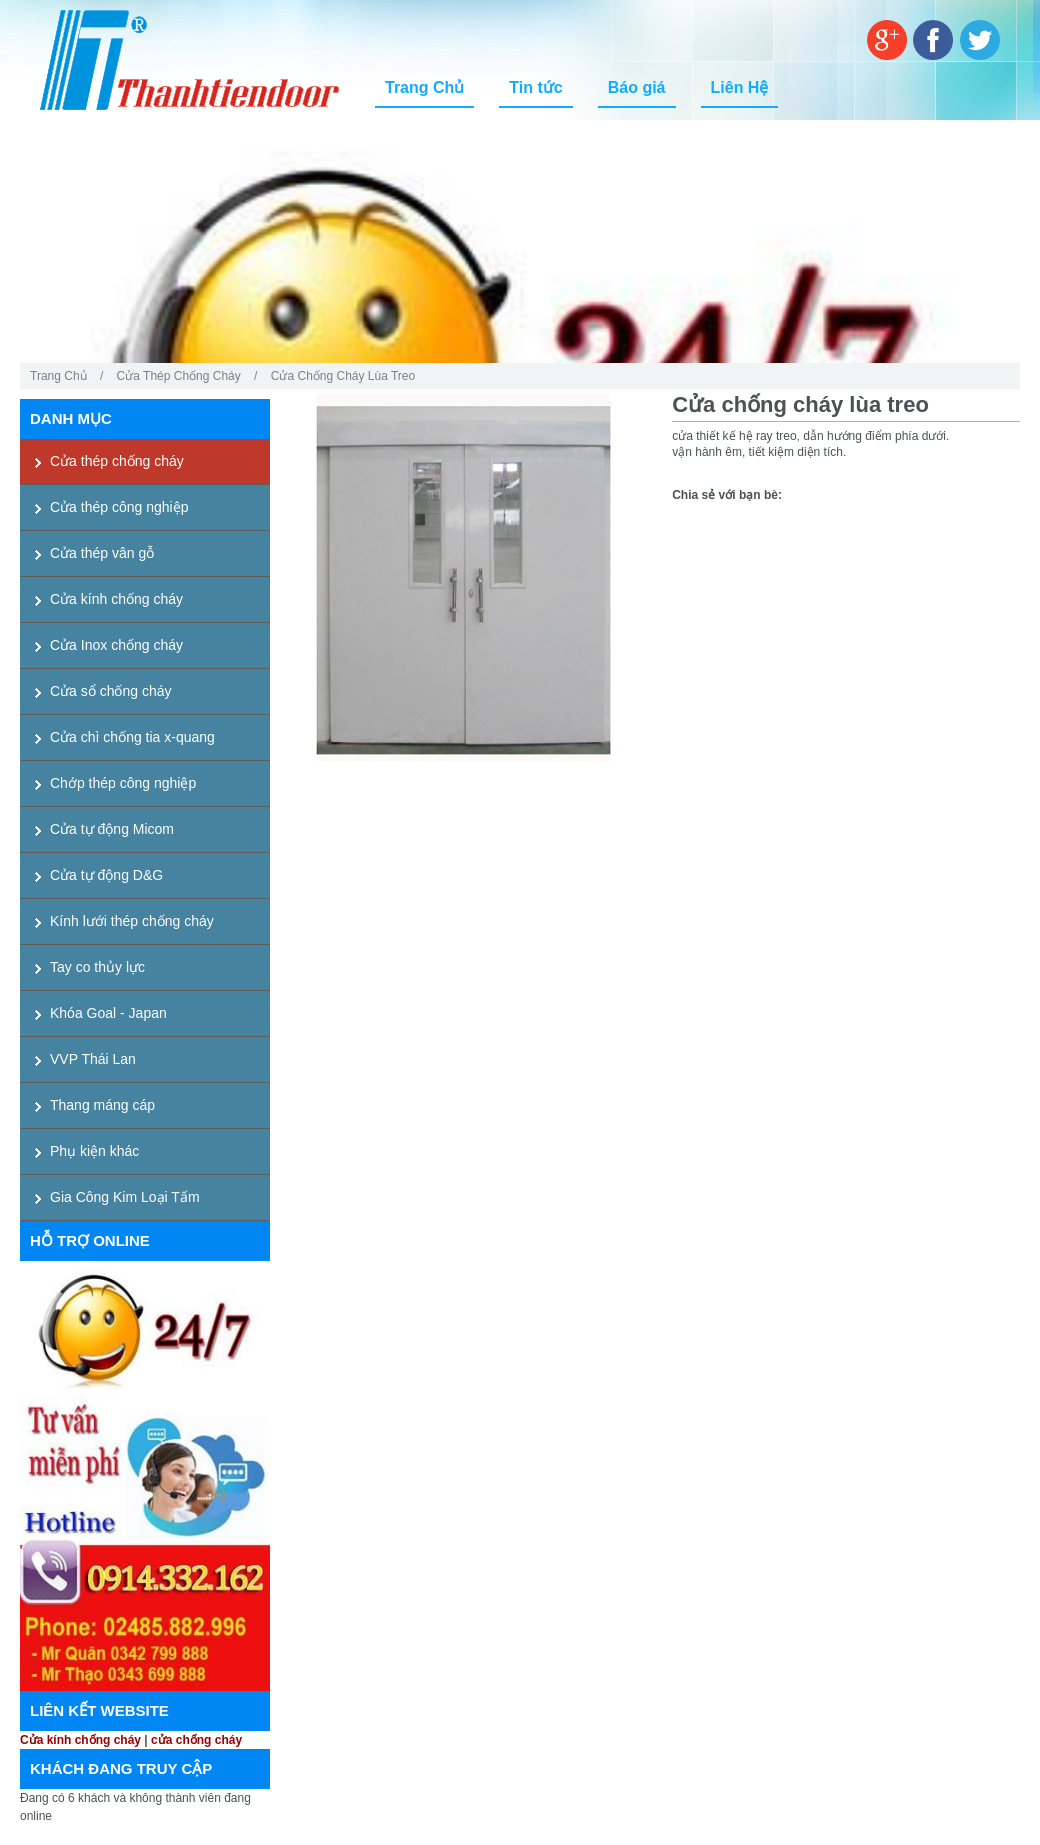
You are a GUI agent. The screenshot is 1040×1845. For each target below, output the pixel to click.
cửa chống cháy (196, 1740)
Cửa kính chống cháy (80, 1740)
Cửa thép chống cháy (179, 376)
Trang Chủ (58, 376)
